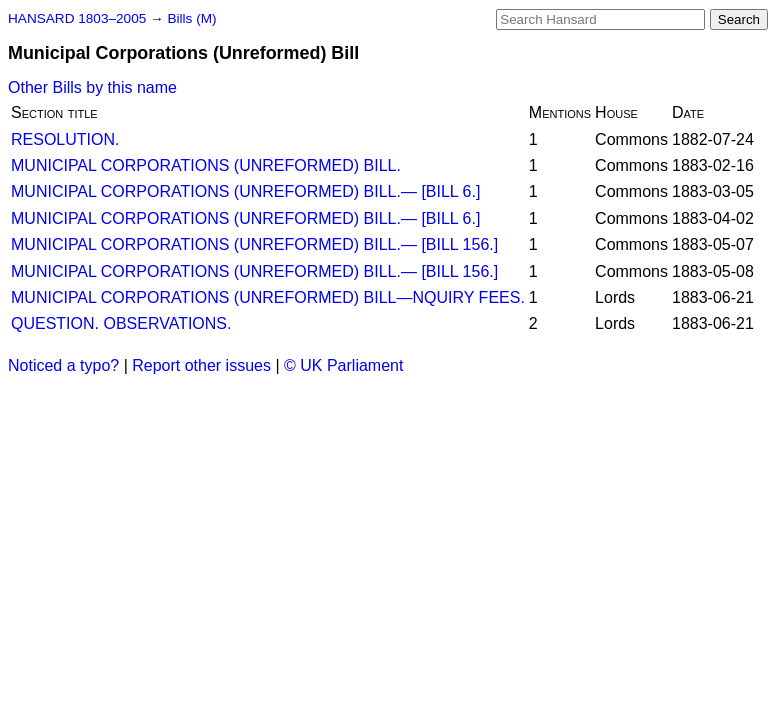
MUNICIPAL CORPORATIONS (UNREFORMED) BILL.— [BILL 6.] (245, 191)
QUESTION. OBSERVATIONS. (121, 323)
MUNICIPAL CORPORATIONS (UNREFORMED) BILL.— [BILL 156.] (254, 244)
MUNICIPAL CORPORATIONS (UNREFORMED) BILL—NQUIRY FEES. (268, 297)
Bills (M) (191, 18)
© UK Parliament (343, 365)
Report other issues (201, 365)
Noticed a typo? (63, 365)
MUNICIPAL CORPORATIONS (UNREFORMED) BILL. (206, 165)
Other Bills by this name (92, 87)
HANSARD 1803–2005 (77, 18)
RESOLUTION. (65, 139)
